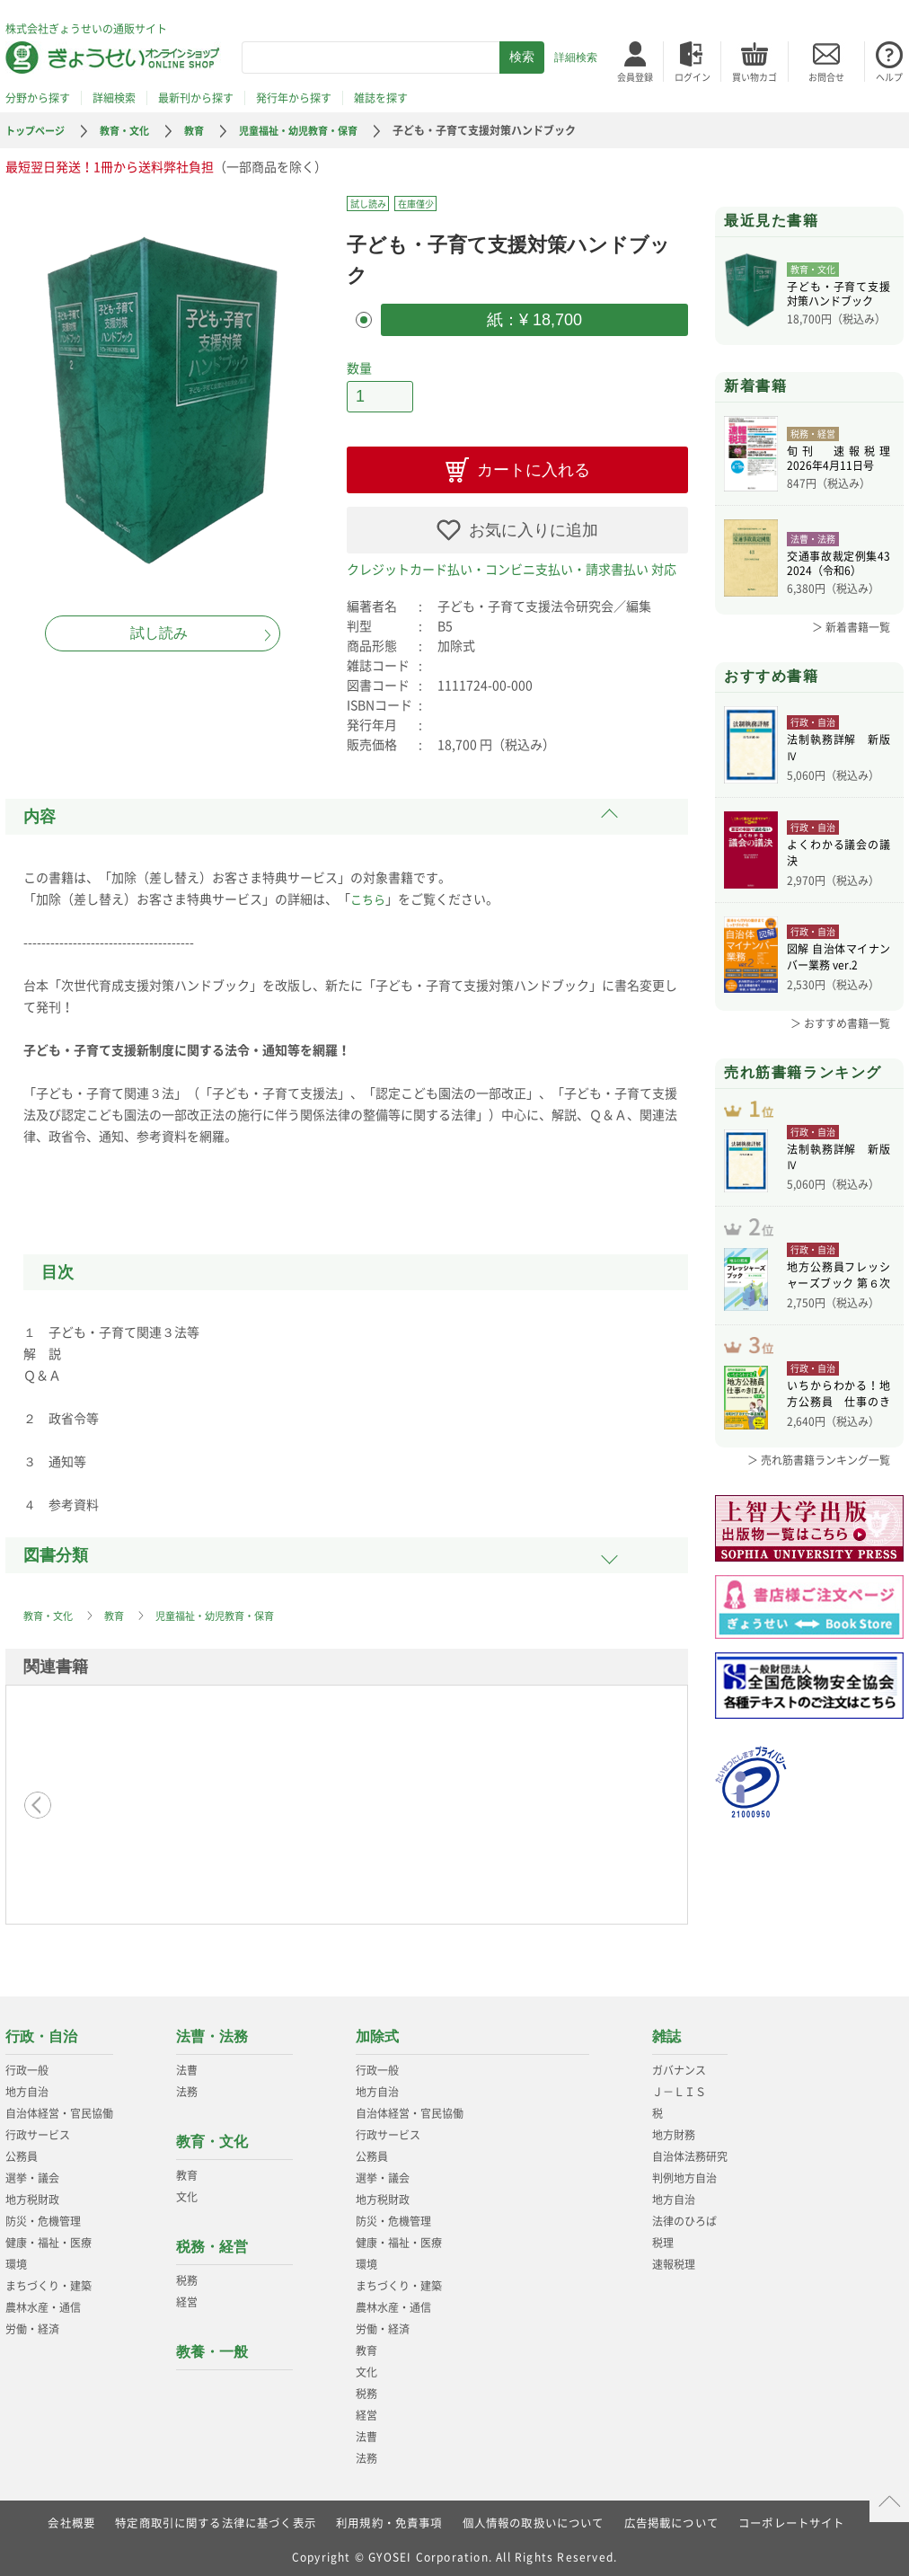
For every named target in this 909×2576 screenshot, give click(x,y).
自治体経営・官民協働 (59, 2108)
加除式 (377, 2031)
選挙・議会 (32, 2172)
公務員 (21, 2151)
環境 (16, 2259)
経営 (187, 2296)
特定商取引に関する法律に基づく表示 (214, 2518)
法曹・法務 (212, 2031)
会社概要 (70, 2518)
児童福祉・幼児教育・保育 (315, 130)
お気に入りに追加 (533, 525)
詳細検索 (575, 57)
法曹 (187, 2065)
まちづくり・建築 (48, 2280)
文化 (187, 2191)
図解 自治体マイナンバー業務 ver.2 (838, 959)
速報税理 (673, 2259)
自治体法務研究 (690, 2151)
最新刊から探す (196, 98)
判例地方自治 (684, 2172)
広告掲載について (671, 2518)
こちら (369, 893)
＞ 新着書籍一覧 (851, 627)
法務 (187, 2086)
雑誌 (666, 2031)
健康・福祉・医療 (48, 2237)
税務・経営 (212, 2241)
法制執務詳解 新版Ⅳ (838, 750)
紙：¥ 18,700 (534, 318)
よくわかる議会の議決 (838, 855)
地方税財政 (32, 2194)
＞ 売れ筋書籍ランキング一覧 (818, 1486)
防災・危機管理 (43, 2216)
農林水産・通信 (43, 2302)
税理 (663, 2237)
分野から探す (37, 98)
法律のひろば (684, 2216)
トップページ (37, 130)
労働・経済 (32, 2323)
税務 (187, 2275)
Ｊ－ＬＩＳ (679, 2086)
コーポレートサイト (792, 2518)
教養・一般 (212, 2346)
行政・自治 (41, 2031)
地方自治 (27, 2086)
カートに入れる (533, 465)
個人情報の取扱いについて (534, 2518)
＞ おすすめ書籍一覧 (840, 1023)
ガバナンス (679, 2065)
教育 (205, 130)
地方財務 (673, 2129)
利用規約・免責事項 (389, 2518)
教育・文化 (132, 130)
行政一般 (27, 2065)
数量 (359, 365)
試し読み (159, 633)
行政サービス (37, 2129)
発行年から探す (293, 98)
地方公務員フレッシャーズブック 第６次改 (838, 1295)
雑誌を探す (381, 98)
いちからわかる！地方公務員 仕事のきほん (838, 1422)
